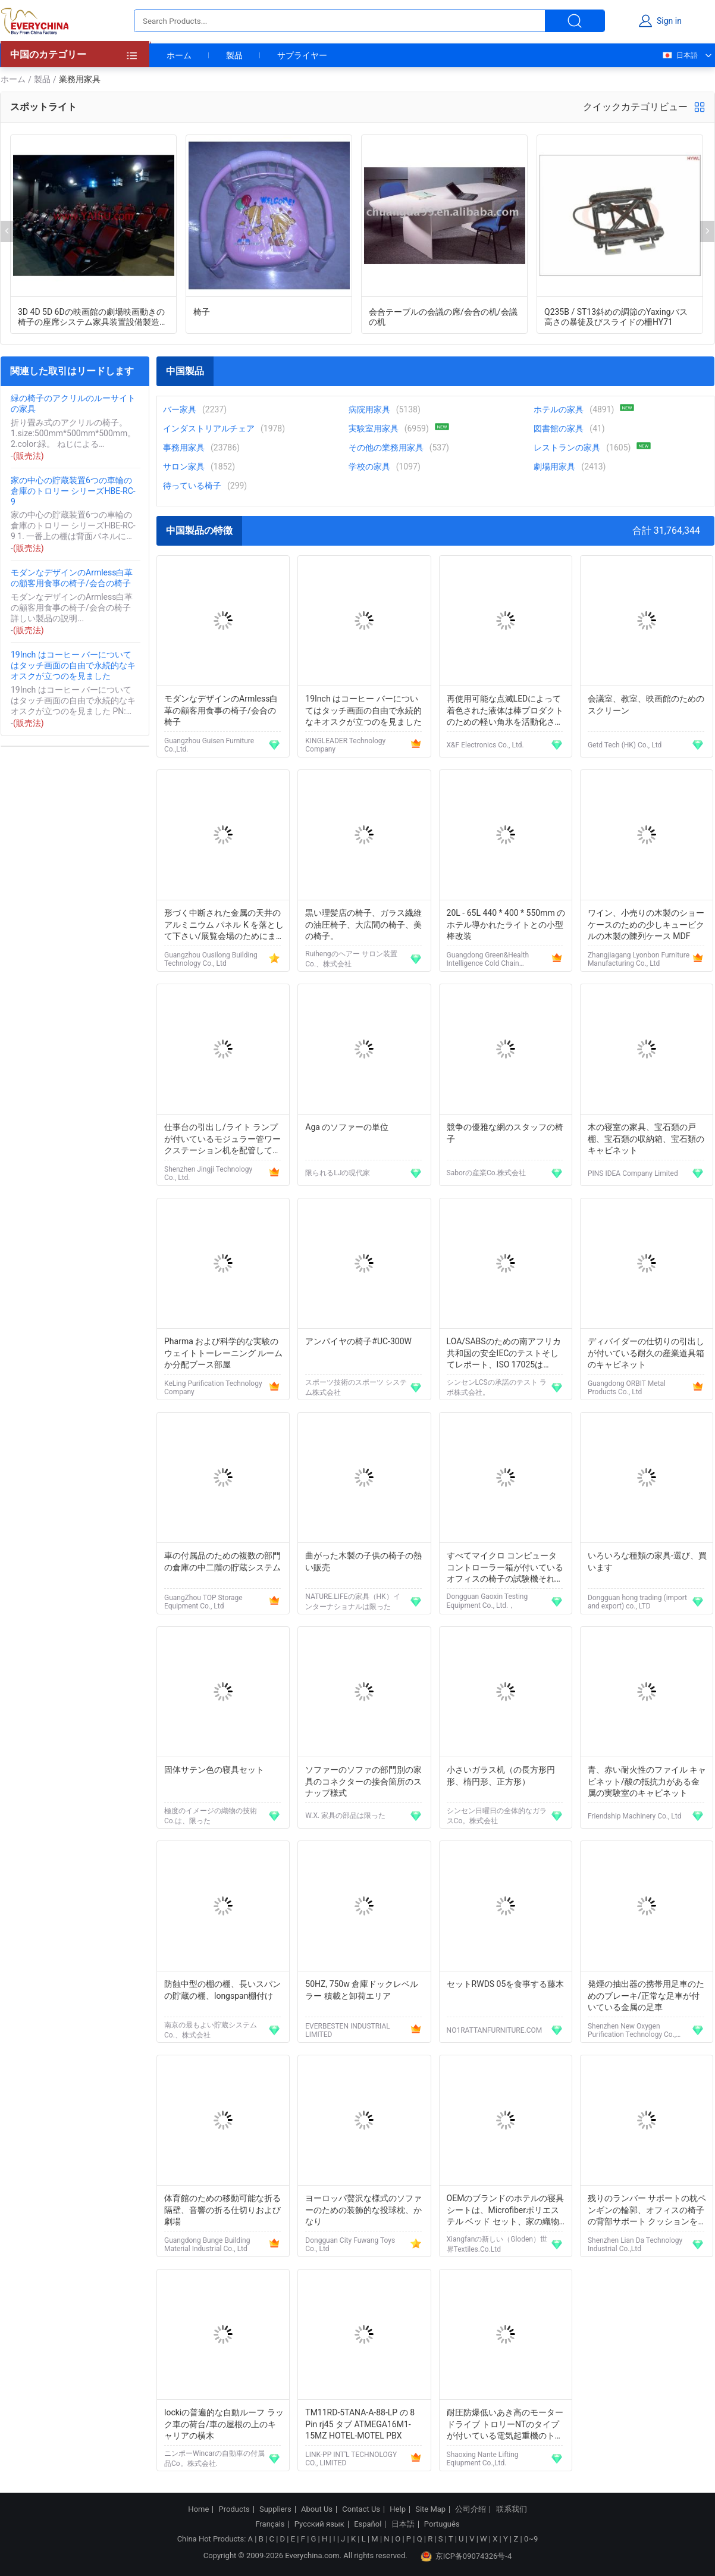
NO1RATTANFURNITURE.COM (494, 2030)
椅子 (201, 312)
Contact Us (361, 2509)
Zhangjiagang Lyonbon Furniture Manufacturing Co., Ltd (638, 959)
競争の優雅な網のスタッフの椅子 (505, 1133)
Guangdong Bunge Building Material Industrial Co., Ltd (207, 2244)
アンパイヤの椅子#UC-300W (358, 1341)
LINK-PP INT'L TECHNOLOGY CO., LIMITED (351, 2458)
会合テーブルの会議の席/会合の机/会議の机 (443, 317)
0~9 (531, 2538)
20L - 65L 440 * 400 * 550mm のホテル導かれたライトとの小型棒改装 (506, 924)
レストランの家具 (567, 447)
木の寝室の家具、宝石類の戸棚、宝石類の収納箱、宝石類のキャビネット (646, 1138)
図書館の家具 (559, 428)
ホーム (179, 55)
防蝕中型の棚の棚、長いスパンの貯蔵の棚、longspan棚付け (222, 1990)
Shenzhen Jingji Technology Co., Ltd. (208, 1173)
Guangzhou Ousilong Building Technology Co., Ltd (211, 959)
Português (442, 2524)
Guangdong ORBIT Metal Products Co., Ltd (627, 1387)
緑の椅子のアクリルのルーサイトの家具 (73, 403)
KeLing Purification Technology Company (213, 1387)
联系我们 (511, 2509)
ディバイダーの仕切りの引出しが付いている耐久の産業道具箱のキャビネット (646, 1352)
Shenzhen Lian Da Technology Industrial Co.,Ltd (635, 2244)
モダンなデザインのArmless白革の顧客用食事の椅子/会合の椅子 (72, 578)
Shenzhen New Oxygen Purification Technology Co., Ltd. (632, 2030)
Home (198, 2509)
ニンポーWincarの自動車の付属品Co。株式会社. (214, 2458)
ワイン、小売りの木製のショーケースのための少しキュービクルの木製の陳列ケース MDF (646, 924)
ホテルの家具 (559, 409)
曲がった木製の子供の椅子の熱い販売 (363, 1561)
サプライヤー (302, 55)
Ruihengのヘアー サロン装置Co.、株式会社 (351, 959)
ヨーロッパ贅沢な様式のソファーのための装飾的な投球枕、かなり (363, 2209)
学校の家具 (369, 466)
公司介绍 (470, 2509)
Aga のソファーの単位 (346, 1127)
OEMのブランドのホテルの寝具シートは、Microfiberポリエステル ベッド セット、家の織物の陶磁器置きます (506, 2210)
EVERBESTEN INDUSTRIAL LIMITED (347, 2030)
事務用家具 (184, 447)
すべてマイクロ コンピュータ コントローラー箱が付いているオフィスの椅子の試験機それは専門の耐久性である (505, 1568)
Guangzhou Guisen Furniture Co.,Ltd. (209, 745)
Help (398, 2509)
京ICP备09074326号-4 (466, 2556)
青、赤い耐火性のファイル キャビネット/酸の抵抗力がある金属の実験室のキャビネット (647, 1781)
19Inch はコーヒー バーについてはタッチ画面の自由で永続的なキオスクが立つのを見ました (73, 665)
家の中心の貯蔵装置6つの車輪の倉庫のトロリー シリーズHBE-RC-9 (73, 490)
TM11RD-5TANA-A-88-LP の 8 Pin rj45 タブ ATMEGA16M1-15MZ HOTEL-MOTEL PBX (360, 2424)
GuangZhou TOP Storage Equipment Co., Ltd (203, 1602)
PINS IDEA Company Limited (633, 1173)
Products (234, 2509)
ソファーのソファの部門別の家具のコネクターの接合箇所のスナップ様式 (363, 1781)
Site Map (430, 2509)
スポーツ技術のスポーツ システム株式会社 (356, 1387)
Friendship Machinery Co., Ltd (635, 1816)
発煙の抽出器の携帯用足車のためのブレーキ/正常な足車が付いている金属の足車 (646, 1995)
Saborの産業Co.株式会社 (486, 1173)
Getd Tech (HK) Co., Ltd (624, 745)
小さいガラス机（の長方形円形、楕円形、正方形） (501, 1775)
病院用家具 (369, 409)
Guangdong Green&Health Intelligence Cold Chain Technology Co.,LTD (488, 959)
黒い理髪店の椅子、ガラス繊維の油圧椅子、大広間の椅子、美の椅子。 (363, 924)
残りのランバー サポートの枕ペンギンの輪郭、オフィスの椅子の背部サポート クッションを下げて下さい (647, 2210)
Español (367, 2524)
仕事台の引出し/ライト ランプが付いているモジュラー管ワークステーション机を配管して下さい (222, 1139)
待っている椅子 (192, 485)
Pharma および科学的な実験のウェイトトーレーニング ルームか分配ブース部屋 (223, 1352)
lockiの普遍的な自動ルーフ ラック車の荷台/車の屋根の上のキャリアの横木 (224, 2424)
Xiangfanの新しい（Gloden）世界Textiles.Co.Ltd (497, 2244)
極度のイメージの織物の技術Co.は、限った (210, 1816)
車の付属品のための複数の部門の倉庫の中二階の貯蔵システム (222, 1561)
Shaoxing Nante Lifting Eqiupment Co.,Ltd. (483, 2458)
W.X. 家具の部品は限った (345, 1815)
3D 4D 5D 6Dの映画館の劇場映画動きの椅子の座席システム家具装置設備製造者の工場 (91, 317)
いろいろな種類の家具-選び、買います (647, 1561)
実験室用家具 (374, 428)
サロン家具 (184, 466)
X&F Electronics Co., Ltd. (485, 745)
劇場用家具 (554, 466)
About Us (317, 2509)
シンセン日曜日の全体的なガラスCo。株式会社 (497, 1816)
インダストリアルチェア (209, 428)
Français (269, 2524)
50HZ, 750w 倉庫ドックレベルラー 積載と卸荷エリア (361, 1990)
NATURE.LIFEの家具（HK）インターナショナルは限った (352, 1601)
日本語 (679, 55)
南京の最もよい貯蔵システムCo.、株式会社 (210, 2030)
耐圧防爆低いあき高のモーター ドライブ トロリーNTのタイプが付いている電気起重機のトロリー (505, 2425)
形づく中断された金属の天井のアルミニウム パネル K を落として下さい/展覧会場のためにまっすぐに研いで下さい (224, 925)
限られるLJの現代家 (337, 1173)
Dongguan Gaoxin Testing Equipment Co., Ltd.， (487, 1601)
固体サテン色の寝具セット (214, 1769)
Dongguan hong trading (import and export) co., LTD (637, 1602)
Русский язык (319, 2524)
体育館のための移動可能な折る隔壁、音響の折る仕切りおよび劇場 (222, 2209)
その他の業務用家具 (386, 447)
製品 (234, 55)
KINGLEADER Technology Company (345, 745)
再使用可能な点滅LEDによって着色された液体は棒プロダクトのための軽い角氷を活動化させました (505, 711)
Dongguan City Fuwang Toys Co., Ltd (350, 2244)
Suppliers (275, 2509)
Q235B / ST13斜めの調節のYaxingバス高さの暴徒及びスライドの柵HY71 (616, 317)
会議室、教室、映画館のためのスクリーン (646, 704)
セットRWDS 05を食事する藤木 (506, 1984)
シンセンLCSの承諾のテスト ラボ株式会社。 (497, 1387)
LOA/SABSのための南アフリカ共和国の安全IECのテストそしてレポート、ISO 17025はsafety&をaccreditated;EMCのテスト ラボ (506, 1354)
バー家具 (179, 409)
